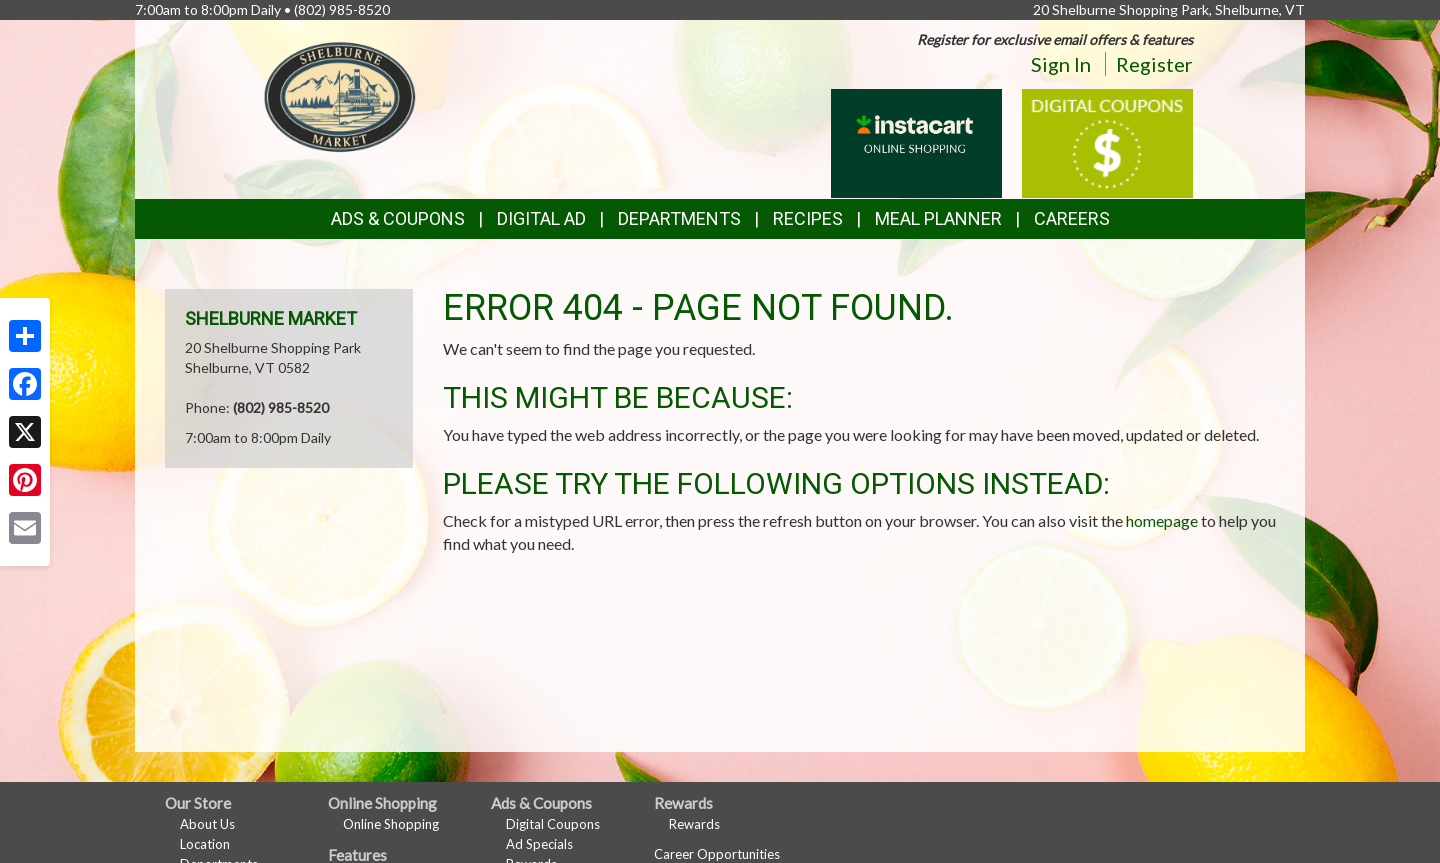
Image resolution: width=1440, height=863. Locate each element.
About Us (207, 824)
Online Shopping (391, 824)
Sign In (1061, 64)
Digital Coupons (553, 824)
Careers (1072, 218)
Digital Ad (541, 218)
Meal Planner (938, 218)
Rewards (694, 824)
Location (205, 844)
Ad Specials (539, 844)
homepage (1162, 520)
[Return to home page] (340, 95)
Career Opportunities (717, 854)
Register (1154, 64)
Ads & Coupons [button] (398, 218)
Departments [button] (679, 218)
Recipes (808, 218)
